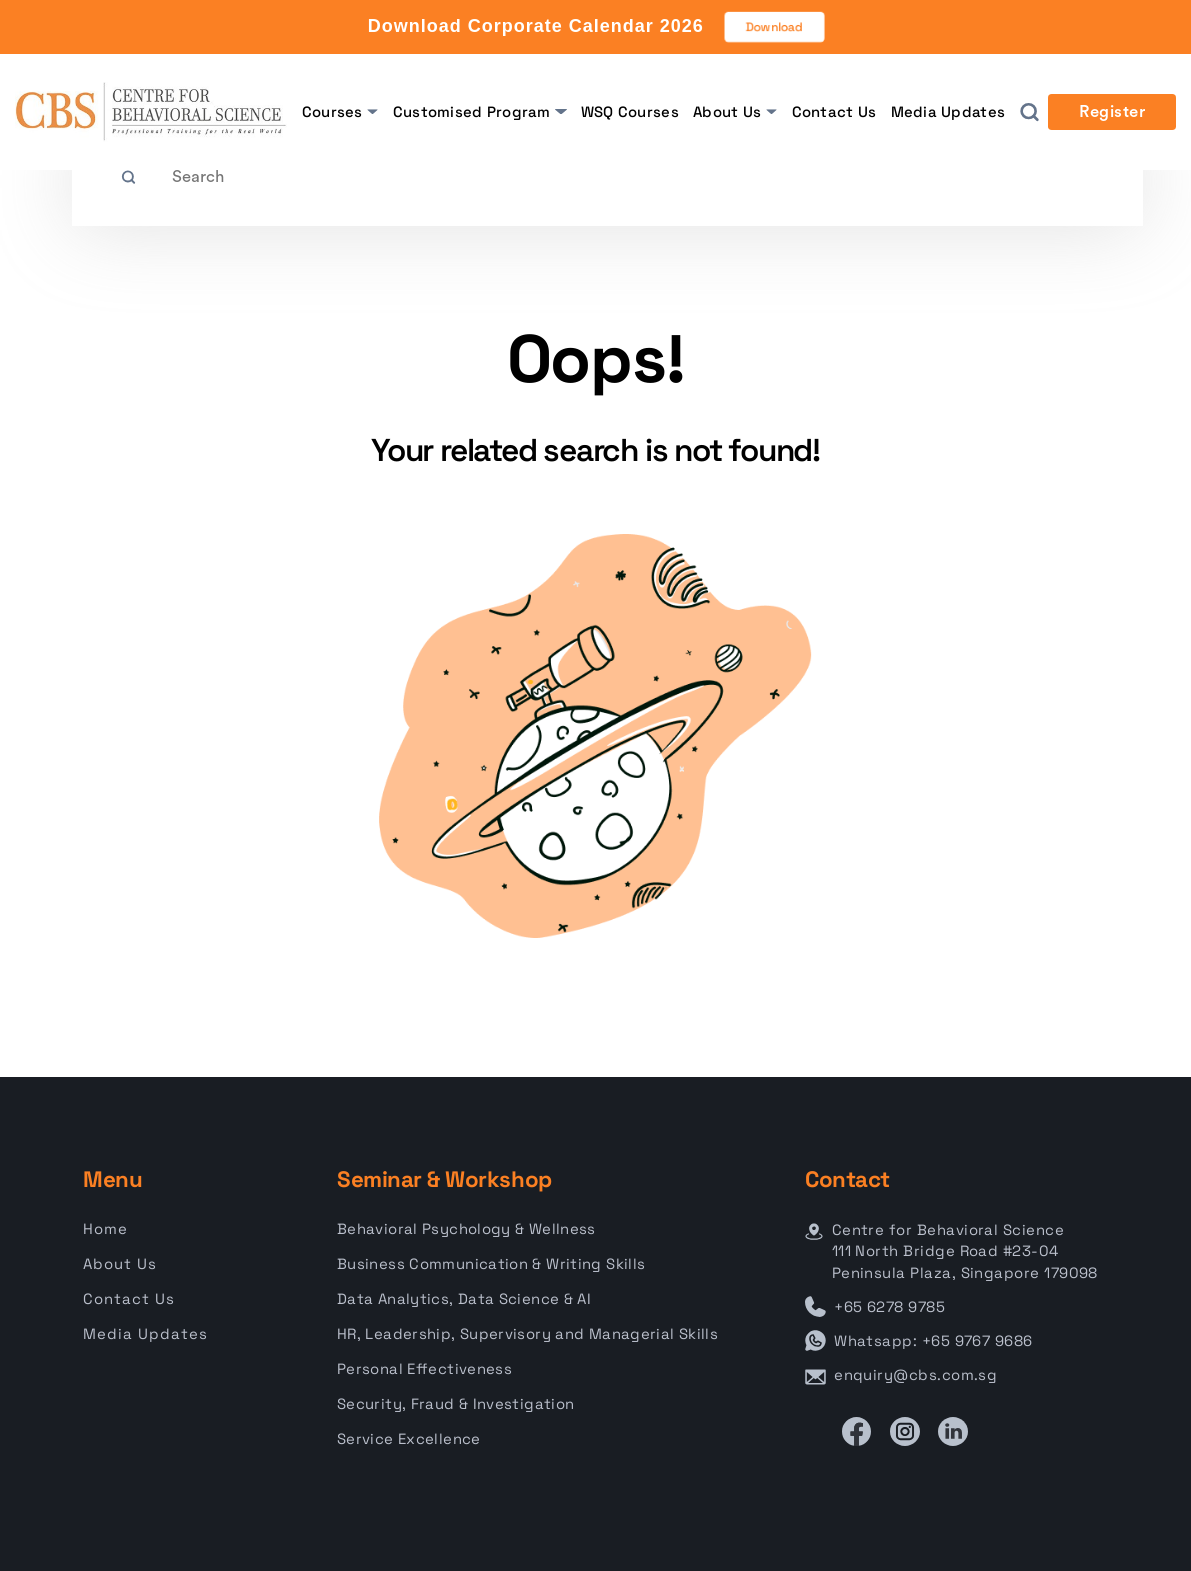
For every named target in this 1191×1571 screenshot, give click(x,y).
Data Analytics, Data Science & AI (464, 1298)
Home (105, 1228)
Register (1112, 112)
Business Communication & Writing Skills (491, 1263)
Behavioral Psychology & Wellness (466, 1228)
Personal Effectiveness (424, 1368)
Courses (332, 111)
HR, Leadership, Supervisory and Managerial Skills (527, 1333)
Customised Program (472, 111)
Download (774, 27)
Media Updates (948, 111)
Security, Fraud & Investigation (455, 1403)
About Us (727, 111)
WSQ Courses (630, 111)
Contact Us (834, 111)
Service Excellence (409, 1438)
